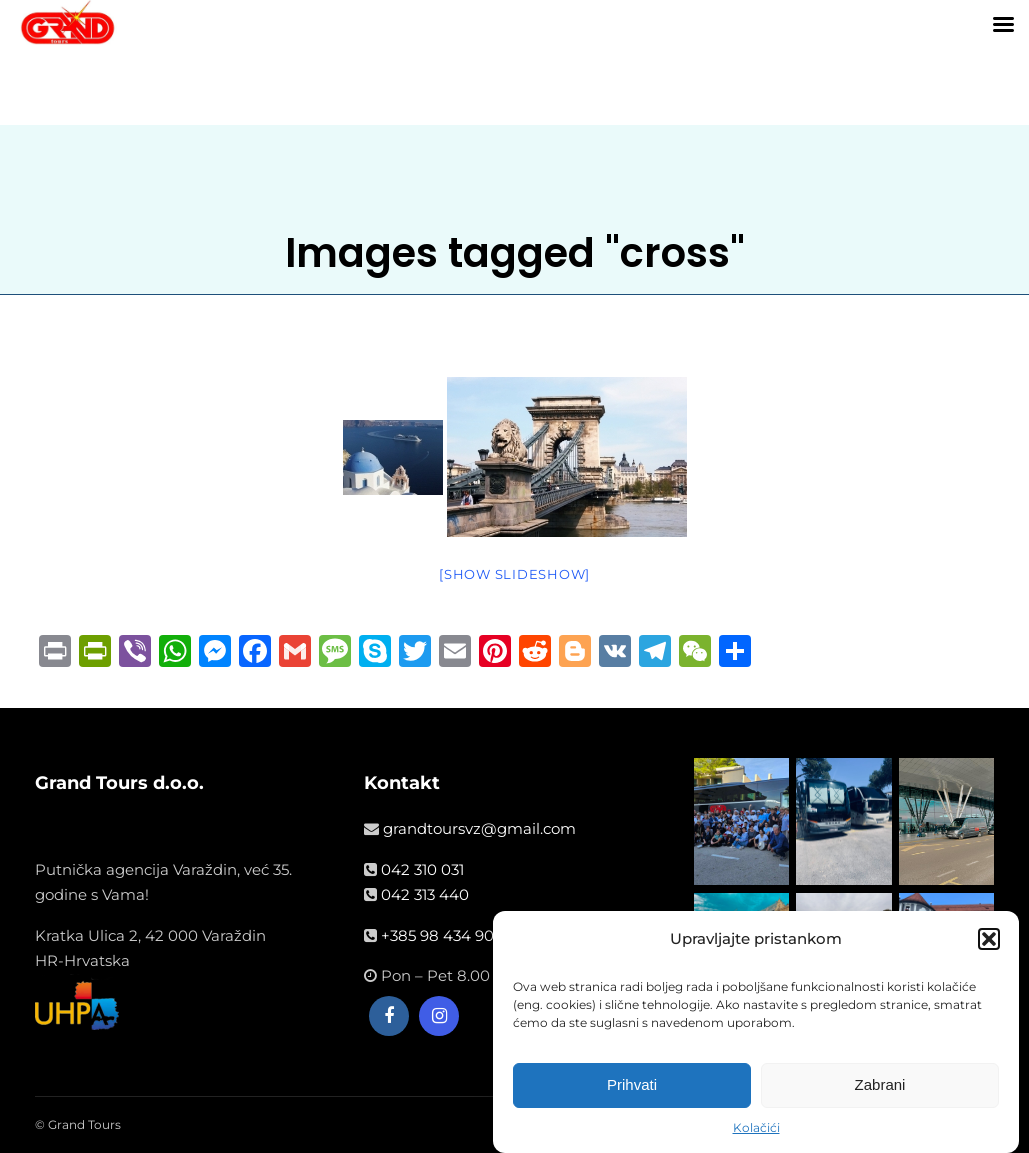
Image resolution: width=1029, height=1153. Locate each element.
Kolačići (756, 1129)
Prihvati (632, 1086)
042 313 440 (425, 894)
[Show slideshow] (514, 574)
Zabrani (880, 1086)
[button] (989, 941)
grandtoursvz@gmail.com (479, 828)
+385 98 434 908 (442, 935)
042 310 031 (422, 869)
